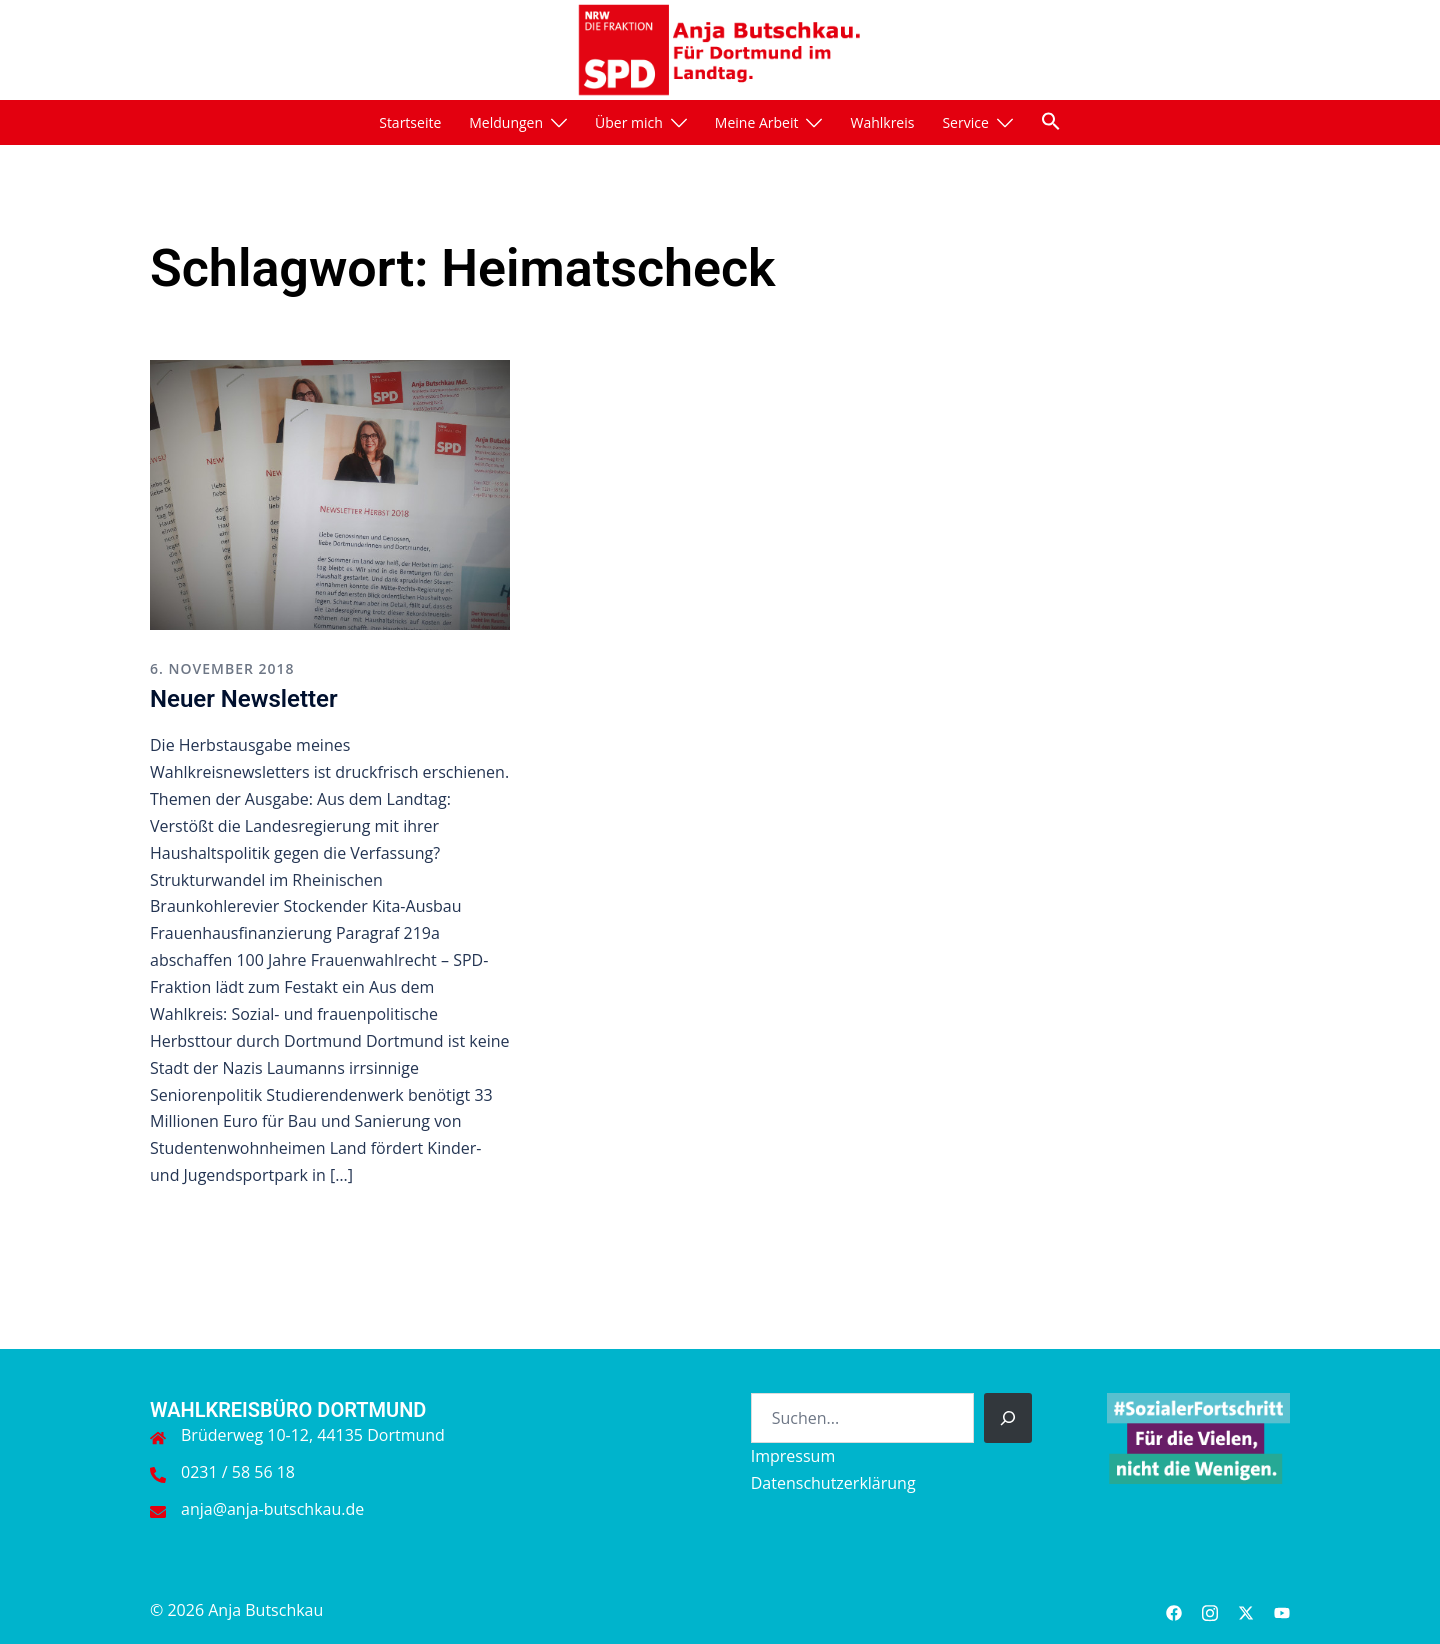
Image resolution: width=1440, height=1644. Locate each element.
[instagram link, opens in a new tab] (1210, 1610)
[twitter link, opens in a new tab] (1246, 1610)
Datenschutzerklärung (833, 1483)
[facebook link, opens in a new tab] (1174, 1610)
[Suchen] (1008, 1418)
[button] (1051, 121)
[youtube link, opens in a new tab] (1282, 1610)
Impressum (793, 1456)
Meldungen (506, 122)
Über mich (629, 122)
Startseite (410, 122)
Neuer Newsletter (244, 699)
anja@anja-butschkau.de (272, 1509)
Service (965, 122)
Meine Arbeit (757, 122)
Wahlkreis (882, 122)
